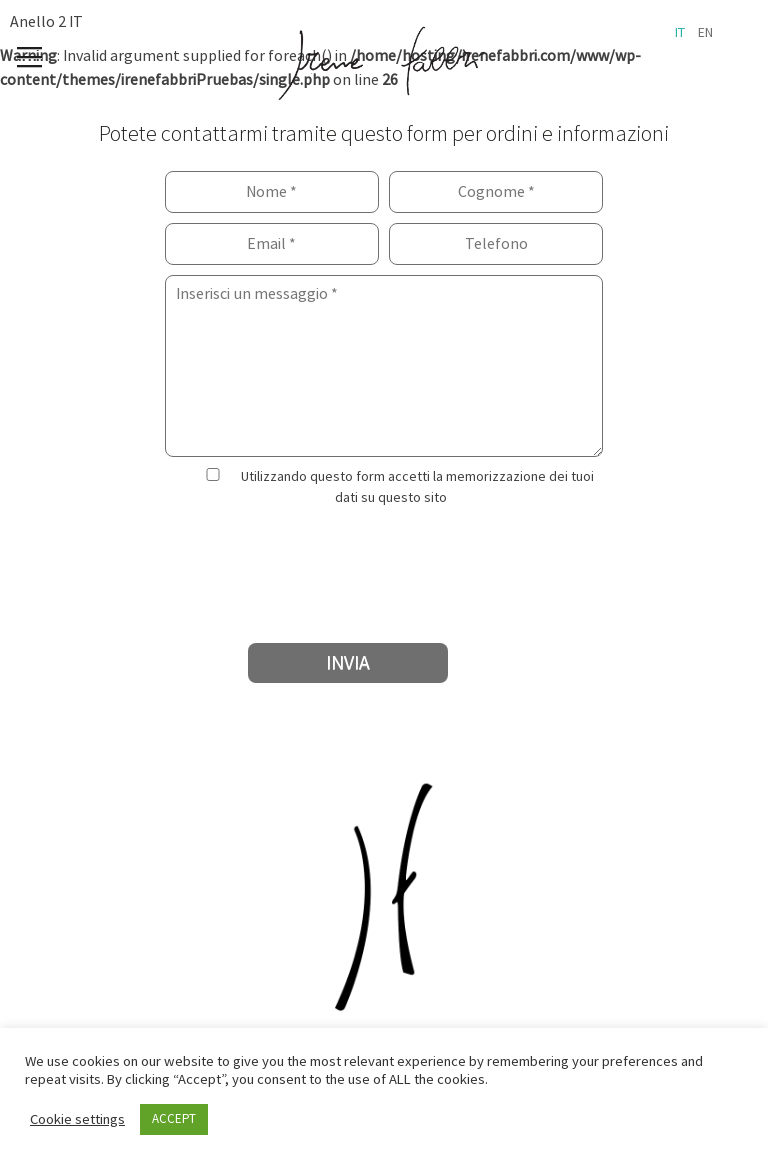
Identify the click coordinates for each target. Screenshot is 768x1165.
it (680, 33)
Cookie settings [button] (77, 1120)
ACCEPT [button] (174, 1119)
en (705, 33)
